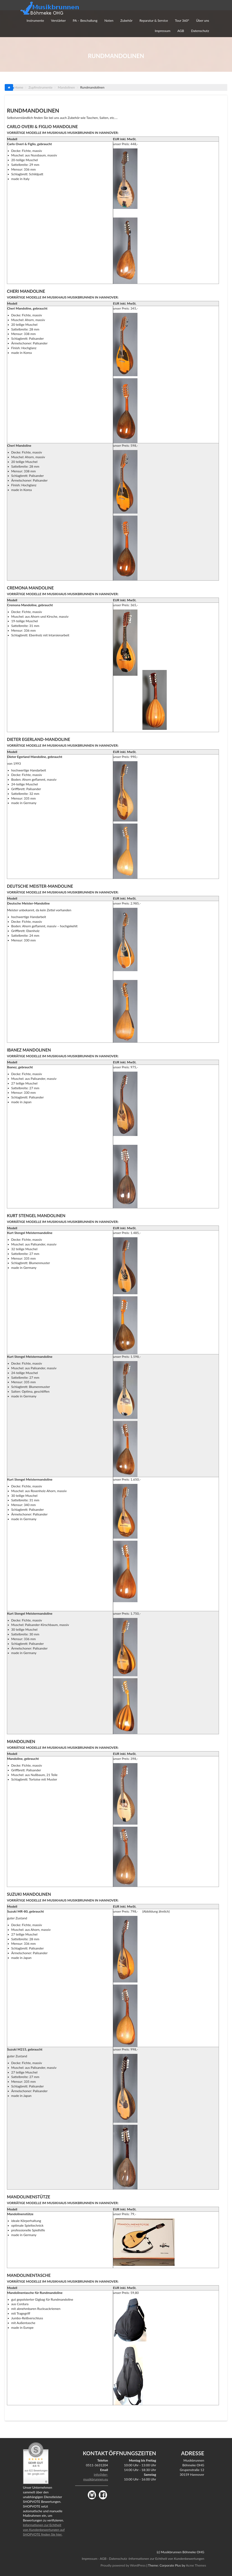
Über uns (202, 20)
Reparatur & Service (154, 20)
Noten (108, 20)
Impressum (162, 31)
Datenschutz (200, 31)
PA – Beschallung (85, 20)
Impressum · (90, 2558)
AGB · (104, 2558)
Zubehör (126, 20)
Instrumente (35, 20)
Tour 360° (182, 20)
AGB (180, 31)
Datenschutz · (119, 2558)
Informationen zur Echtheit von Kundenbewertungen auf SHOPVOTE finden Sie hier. (44, 2529)
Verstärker (58, 20)
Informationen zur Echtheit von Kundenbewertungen (166, 2558)
